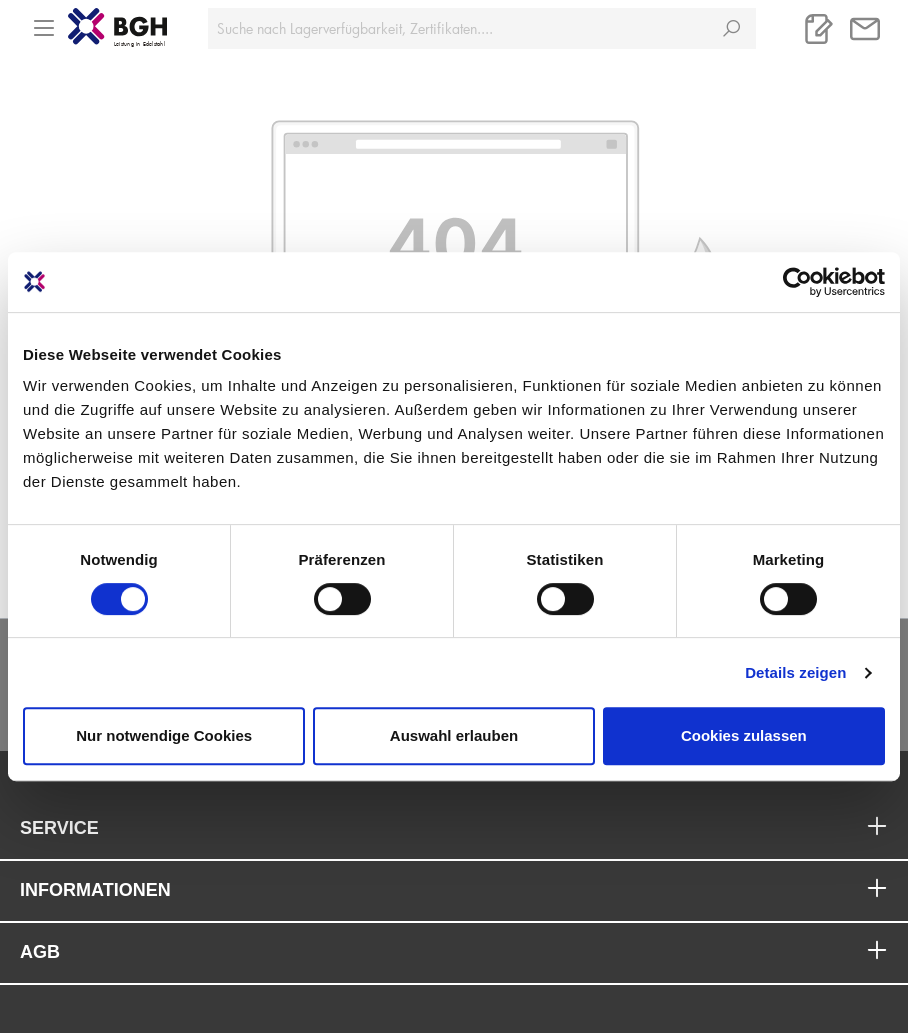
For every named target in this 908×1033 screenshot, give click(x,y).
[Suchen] (731, 28)
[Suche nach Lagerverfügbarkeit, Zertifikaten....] (458, 28)
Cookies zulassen (744, 735)
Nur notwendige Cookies (164, 735)
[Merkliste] (819, 29)
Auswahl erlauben (454, 735)
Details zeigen (795, 672)
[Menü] (44, 22)
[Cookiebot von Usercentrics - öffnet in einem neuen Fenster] (797, 282)
